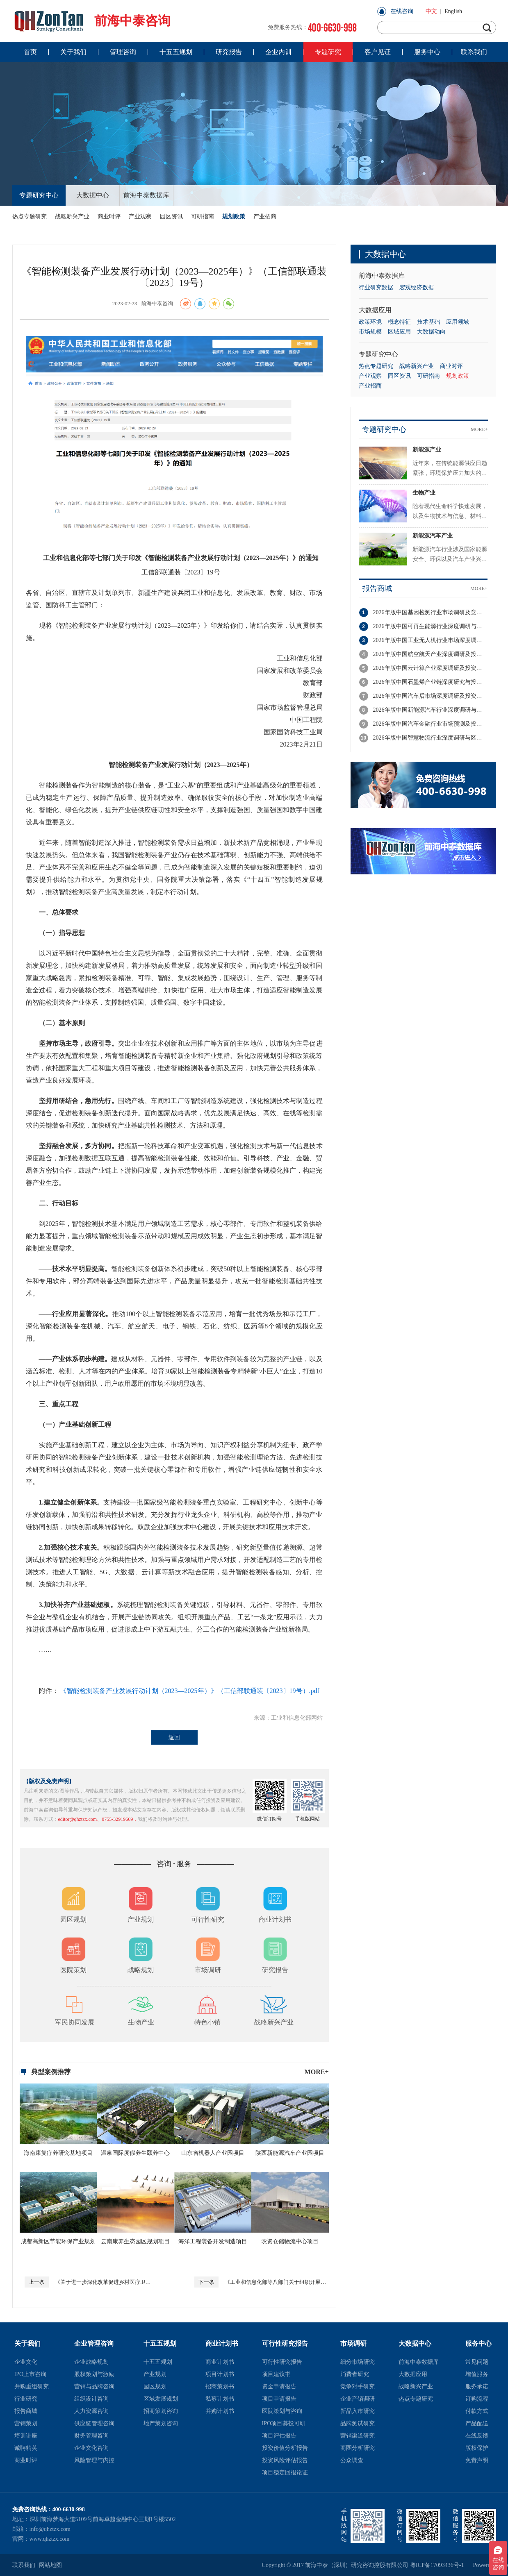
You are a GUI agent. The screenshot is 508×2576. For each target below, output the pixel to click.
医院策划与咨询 (282, 2411)
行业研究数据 (376, 287)
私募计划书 (219, 2399)
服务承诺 (476, 2386)
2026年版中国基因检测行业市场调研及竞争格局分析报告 (430, 612)
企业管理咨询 (94, 2343)
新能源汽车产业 (432, 536)
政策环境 (370, 322)
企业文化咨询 (91, 2448)
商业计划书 (221, 2343)
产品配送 (476, 2423)
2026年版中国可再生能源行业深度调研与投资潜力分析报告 (430, 626)
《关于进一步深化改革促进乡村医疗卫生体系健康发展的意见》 (89, 2282)
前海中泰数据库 (146, 195)
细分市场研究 (357, 2362)
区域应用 (399, 332)
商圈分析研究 (357, 2448)
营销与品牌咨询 (94, 2386)
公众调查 (351, 2460)
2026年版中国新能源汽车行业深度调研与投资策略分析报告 (430, 710)
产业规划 (155, 2374)
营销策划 (25, 2423)
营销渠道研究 (357, 2436)
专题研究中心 (39, 195)
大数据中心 (92, 195)
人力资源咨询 (91, 2411)
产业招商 (264, 216)
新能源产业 (426, 450)
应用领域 (457, 322)
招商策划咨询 (161, 2411)
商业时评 (109, 216)
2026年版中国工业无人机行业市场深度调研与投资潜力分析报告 (430, 640)
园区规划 (155, 2386)
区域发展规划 (161, 2399)
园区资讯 (171, 216)
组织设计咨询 (91, 2399)
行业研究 (25, 2399)
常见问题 (476, 2362)
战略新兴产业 (72, 216)
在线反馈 (476, 2436)
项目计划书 (219, 2374)
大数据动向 (431, 332)
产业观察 (140, 216)
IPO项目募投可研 (284, 2423)
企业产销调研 (357, 2399)
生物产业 (423, 493)
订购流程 (476, 2399)
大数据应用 (375, 309)
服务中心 (478, 2343)
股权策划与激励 (94, 2374)
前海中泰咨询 (91, 21)
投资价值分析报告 (285, 2448)
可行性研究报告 (285, 2343)
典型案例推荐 (51, 2071)
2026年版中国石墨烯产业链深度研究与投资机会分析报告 (430, 682)
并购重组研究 (31, 2386)
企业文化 (25, 2362)
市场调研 (353, 2343)
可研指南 (202, 216)
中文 (431, 11)
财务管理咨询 (91, 2436)
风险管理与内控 (94, 2460)
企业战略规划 (91, 2362)
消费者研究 (354, 2374)
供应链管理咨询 (94, 2423)
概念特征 (399, 322)
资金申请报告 (279, 2386)
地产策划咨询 (161, 2423)
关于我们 (27, 2343)
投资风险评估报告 (285, 2460)
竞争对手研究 (357, 2386)
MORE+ (317, 2071)
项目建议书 (276, 2374)
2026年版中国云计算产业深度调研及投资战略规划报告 (430, 668)
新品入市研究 (357, 2411)
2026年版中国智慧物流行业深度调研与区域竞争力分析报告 (430, 738)
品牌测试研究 (357, 2423)
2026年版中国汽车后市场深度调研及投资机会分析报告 (430, 696)
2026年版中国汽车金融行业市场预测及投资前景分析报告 (430, 724)
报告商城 (377, 588)
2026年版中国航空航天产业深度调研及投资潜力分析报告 (430, 654)
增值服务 (476, 2374)
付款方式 (476, 2411)
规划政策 (233, 216)
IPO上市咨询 (30, 2374)
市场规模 (370, 332)
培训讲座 (25, 2436)
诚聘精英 (25, 2448)
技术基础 (428, 322)
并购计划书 (219, 2411)
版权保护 (476, 2448)
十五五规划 (160, 2343)
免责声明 (476, 2460)
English (453, 11)
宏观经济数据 (416, 287)
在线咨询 (401, 11)
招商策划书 (219, 2386)
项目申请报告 (279, 2399)
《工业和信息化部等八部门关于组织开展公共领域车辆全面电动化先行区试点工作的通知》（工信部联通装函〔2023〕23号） (260, 2282)
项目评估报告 (279, 2436)
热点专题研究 (29, 216)
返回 (174, 1737)
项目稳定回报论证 (285, 2472)
